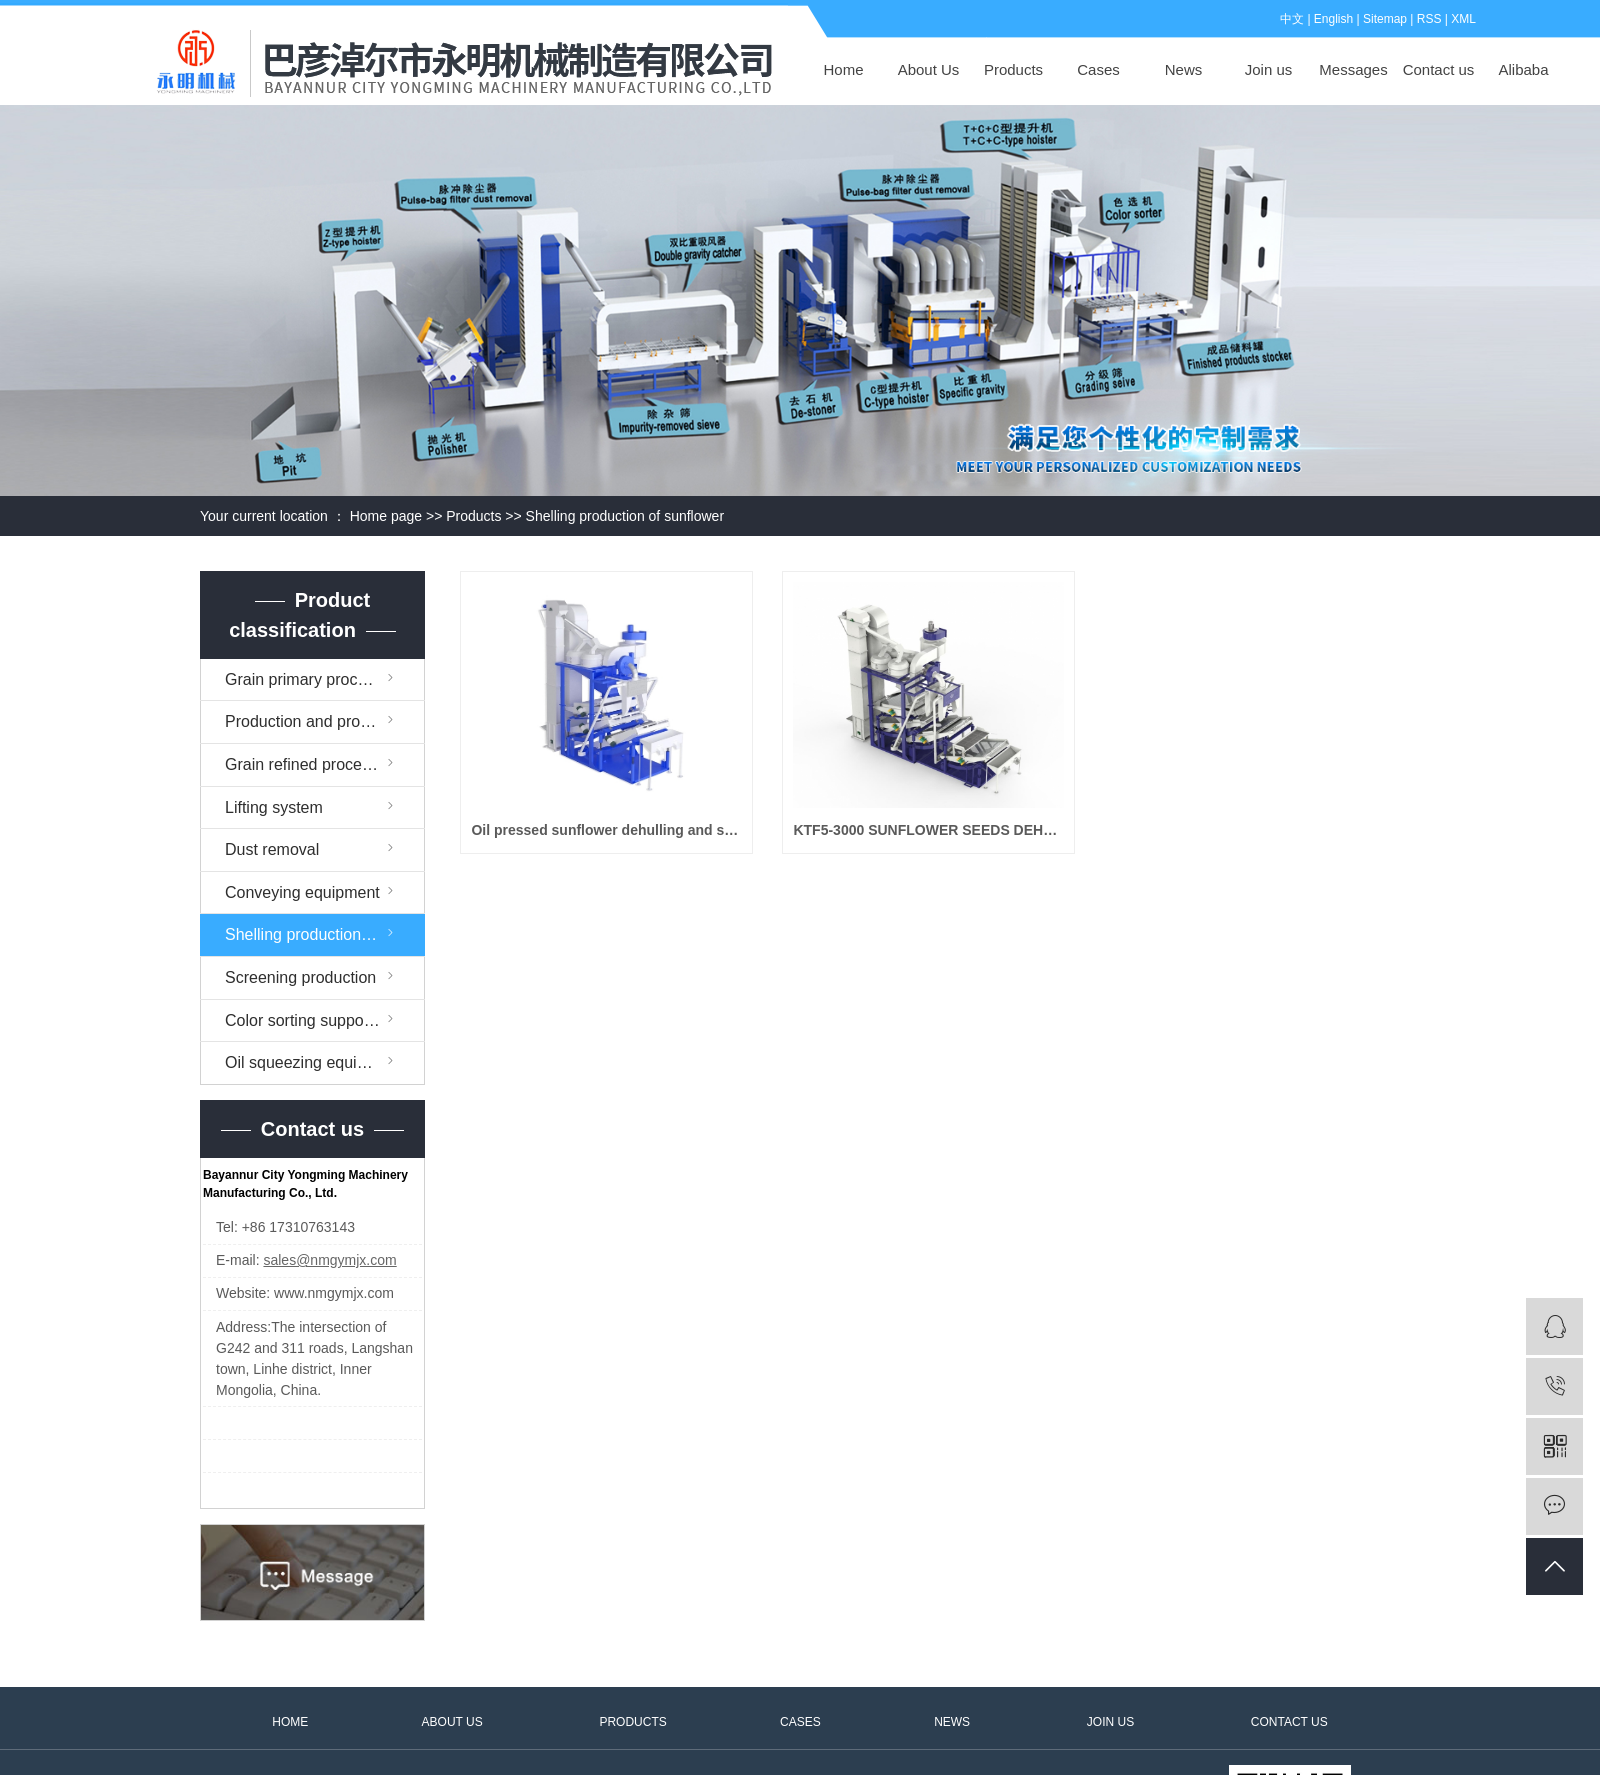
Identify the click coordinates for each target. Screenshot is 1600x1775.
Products (1013, 69)
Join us (1269, 69)
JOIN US (1110, 1722)
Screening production (300, 977)
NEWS (952, 1722)
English (1333, 19)
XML (1463, 19)
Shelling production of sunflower (625, 516)
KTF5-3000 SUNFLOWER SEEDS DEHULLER (928, 830)
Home (843, 69)
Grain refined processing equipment (325, 764)
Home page (386, 516)
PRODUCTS (632, 1722)
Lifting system (274, 807)
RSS (1429, 19)
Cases (1098, 69)
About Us (929, 69)
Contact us (1439, 69)
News (1184, 69)
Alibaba (1523, 69)
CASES (800, 1722)
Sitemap (1385, 19)
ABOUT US (452, 1722)
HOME (290, 1722)
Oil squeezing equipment (313, 1062)
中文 (1292, 19)
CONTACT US (1289, 1722)
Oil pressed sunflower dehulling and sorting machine (606, 830)
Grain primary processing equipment (325, 679)
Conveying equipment (302, 892)
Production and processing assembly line (325, 721)
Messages (1353, 69)
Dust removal (272, 849)
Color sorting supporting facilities (325, 1020)
